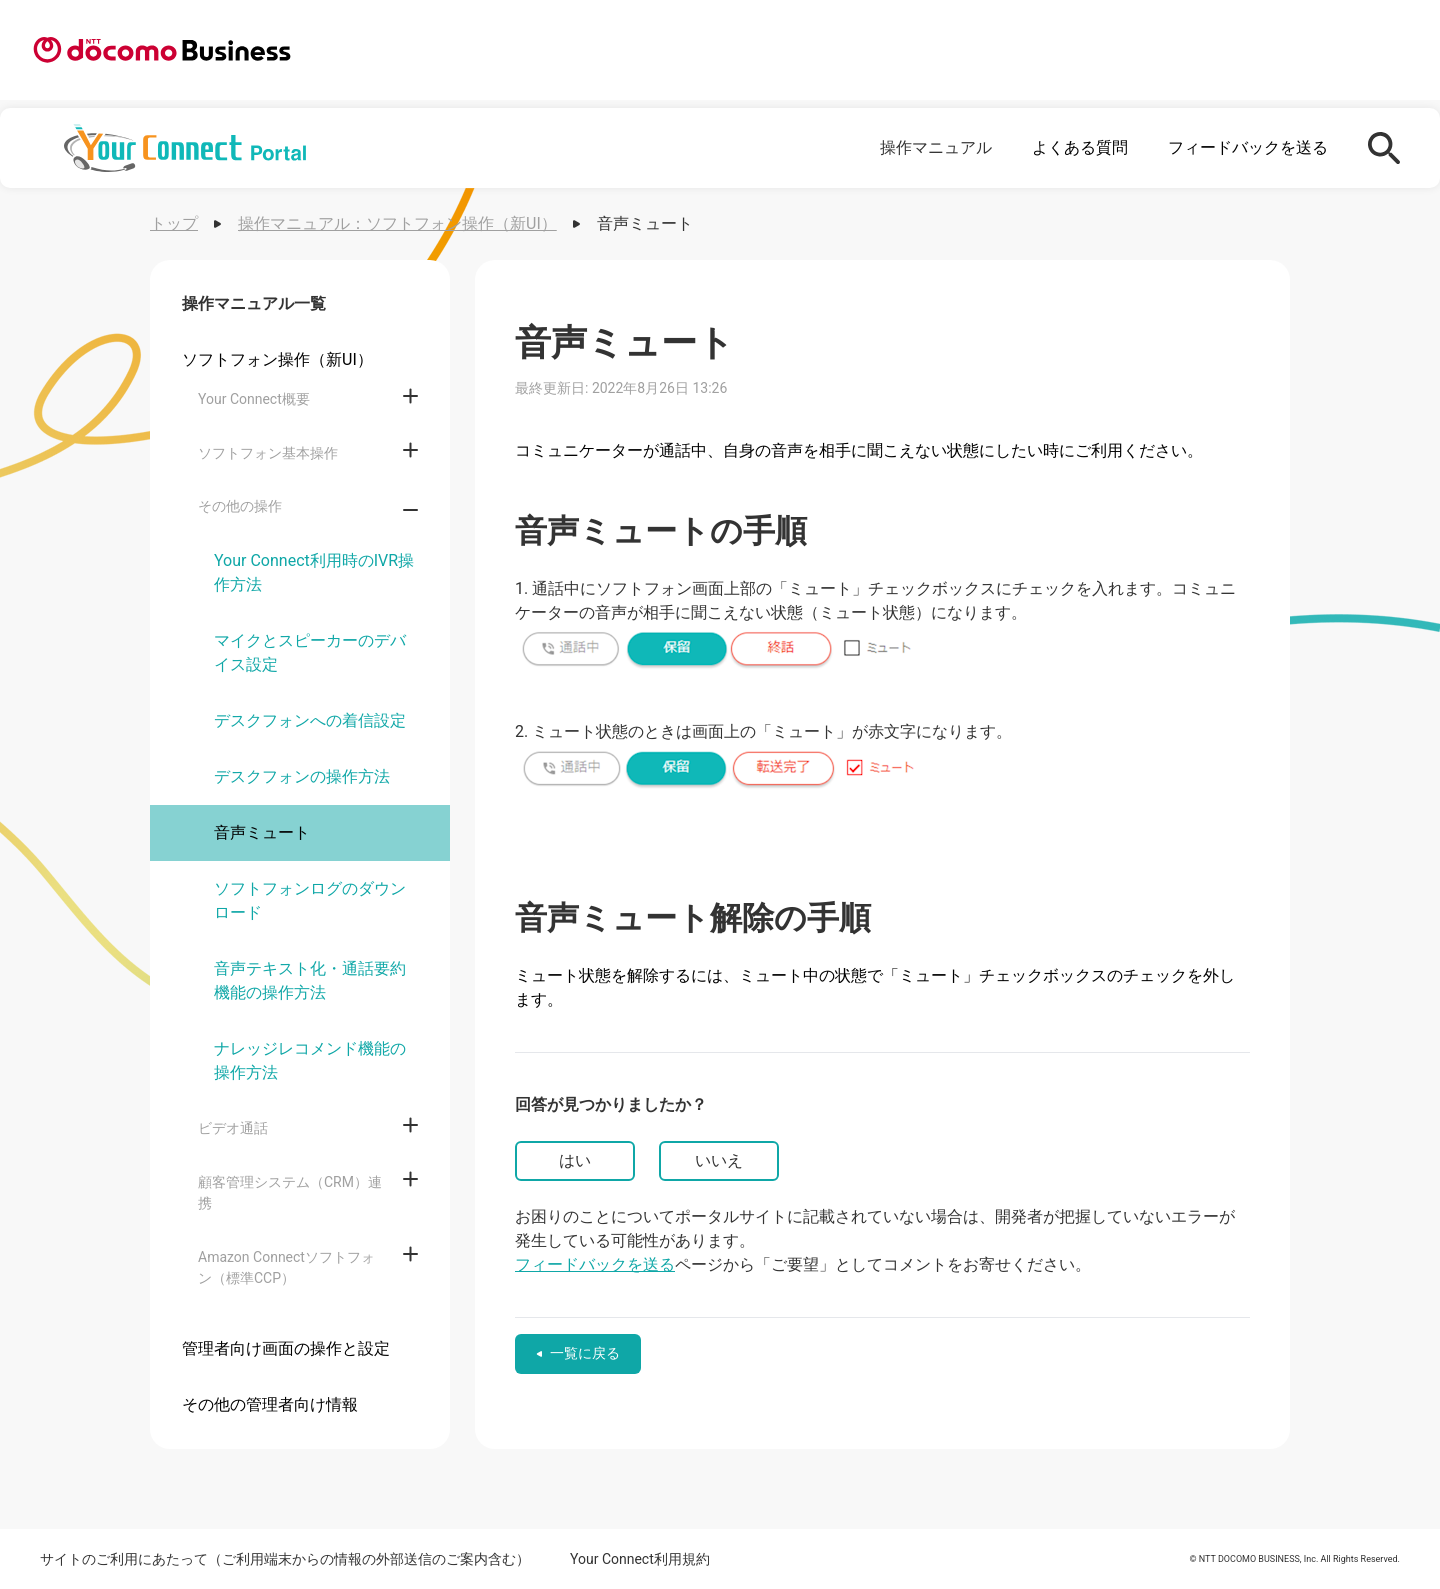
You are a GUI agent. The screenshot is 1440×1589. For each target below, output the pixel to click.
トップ (174, 223)
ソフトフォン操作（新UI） (277, 359)
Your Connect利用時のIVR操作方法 (314, 572)
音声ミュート (262, 832)
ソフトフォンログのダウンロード (310, 900)
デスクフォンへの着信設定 (310, 720)
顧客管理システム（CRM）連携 (290, 1192)
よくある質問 (1080, 147)
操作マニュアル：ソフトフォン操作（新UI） (397, 223)
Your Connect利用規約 (640, 1559)
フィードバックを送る (1248, 147)
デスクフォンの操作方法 (302, 776)
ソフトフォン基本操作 (268, 453)
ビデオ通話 (233, 1128)
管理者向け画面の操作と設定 (286, 1348)
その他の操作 (240, 506)
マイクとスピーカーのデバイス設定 (310, 652)
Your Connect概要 (254, 399)
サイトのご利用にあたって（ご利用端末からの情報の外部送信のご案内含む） (285, 1559)
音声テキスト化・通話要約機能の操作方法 (310, 980)
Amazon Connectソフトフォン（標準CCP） (286, 1267)
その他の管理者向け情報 (270, 1404)
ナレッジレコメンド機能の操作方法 (310, 1060)
